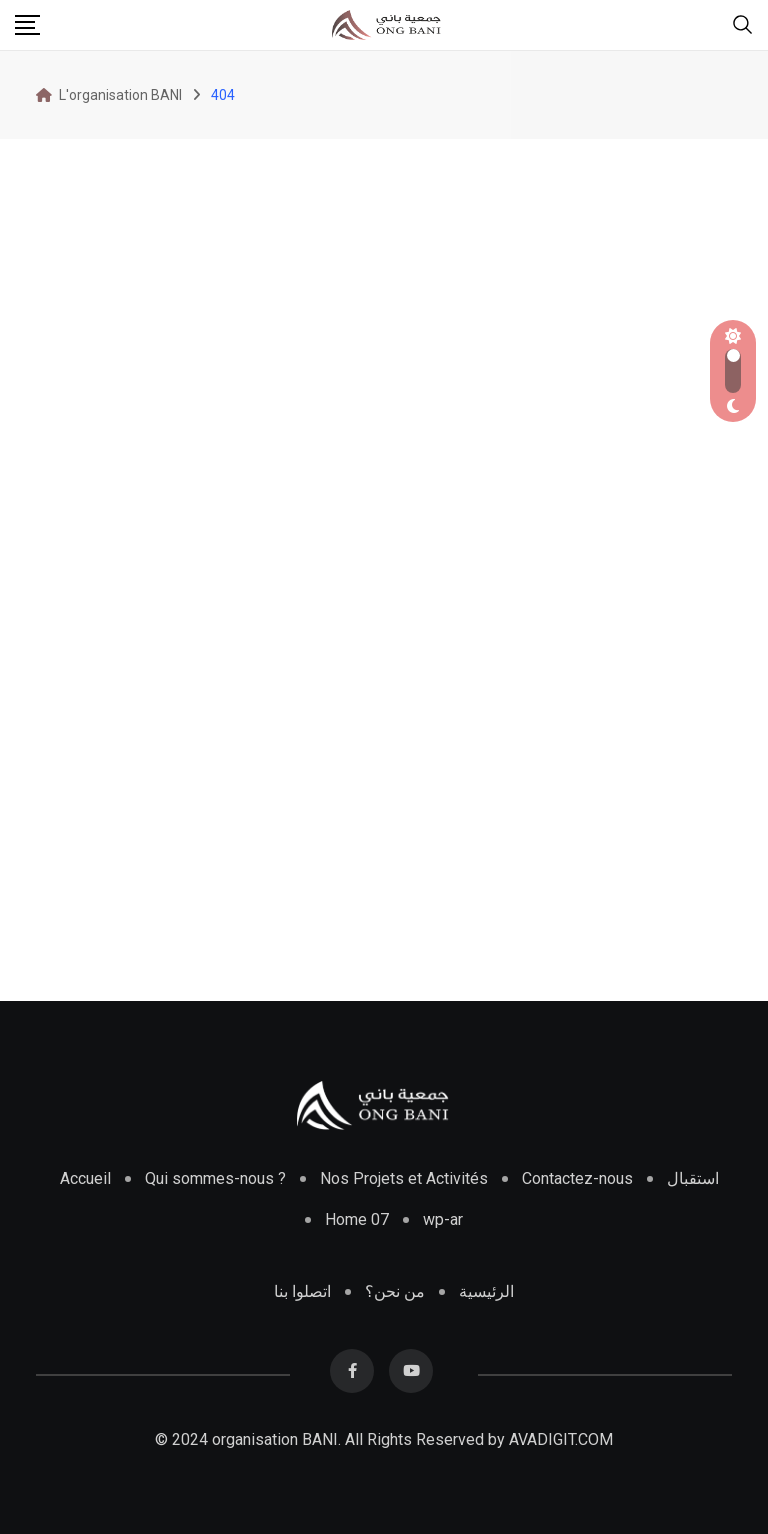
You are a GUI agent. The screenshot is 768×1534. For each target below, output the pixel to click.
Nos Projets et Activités (404, 1178)
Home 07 (357, 1219)
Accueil (85, 1178)
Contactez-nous (577, 1178)
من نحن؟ (395, 1291)
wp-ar (443, 1219)
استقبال (693, 1178)
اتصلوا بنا (302, 1291)
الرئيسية (486, 1291)
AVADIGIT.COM (561, 1439)
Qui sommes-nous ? (215, 1178)
